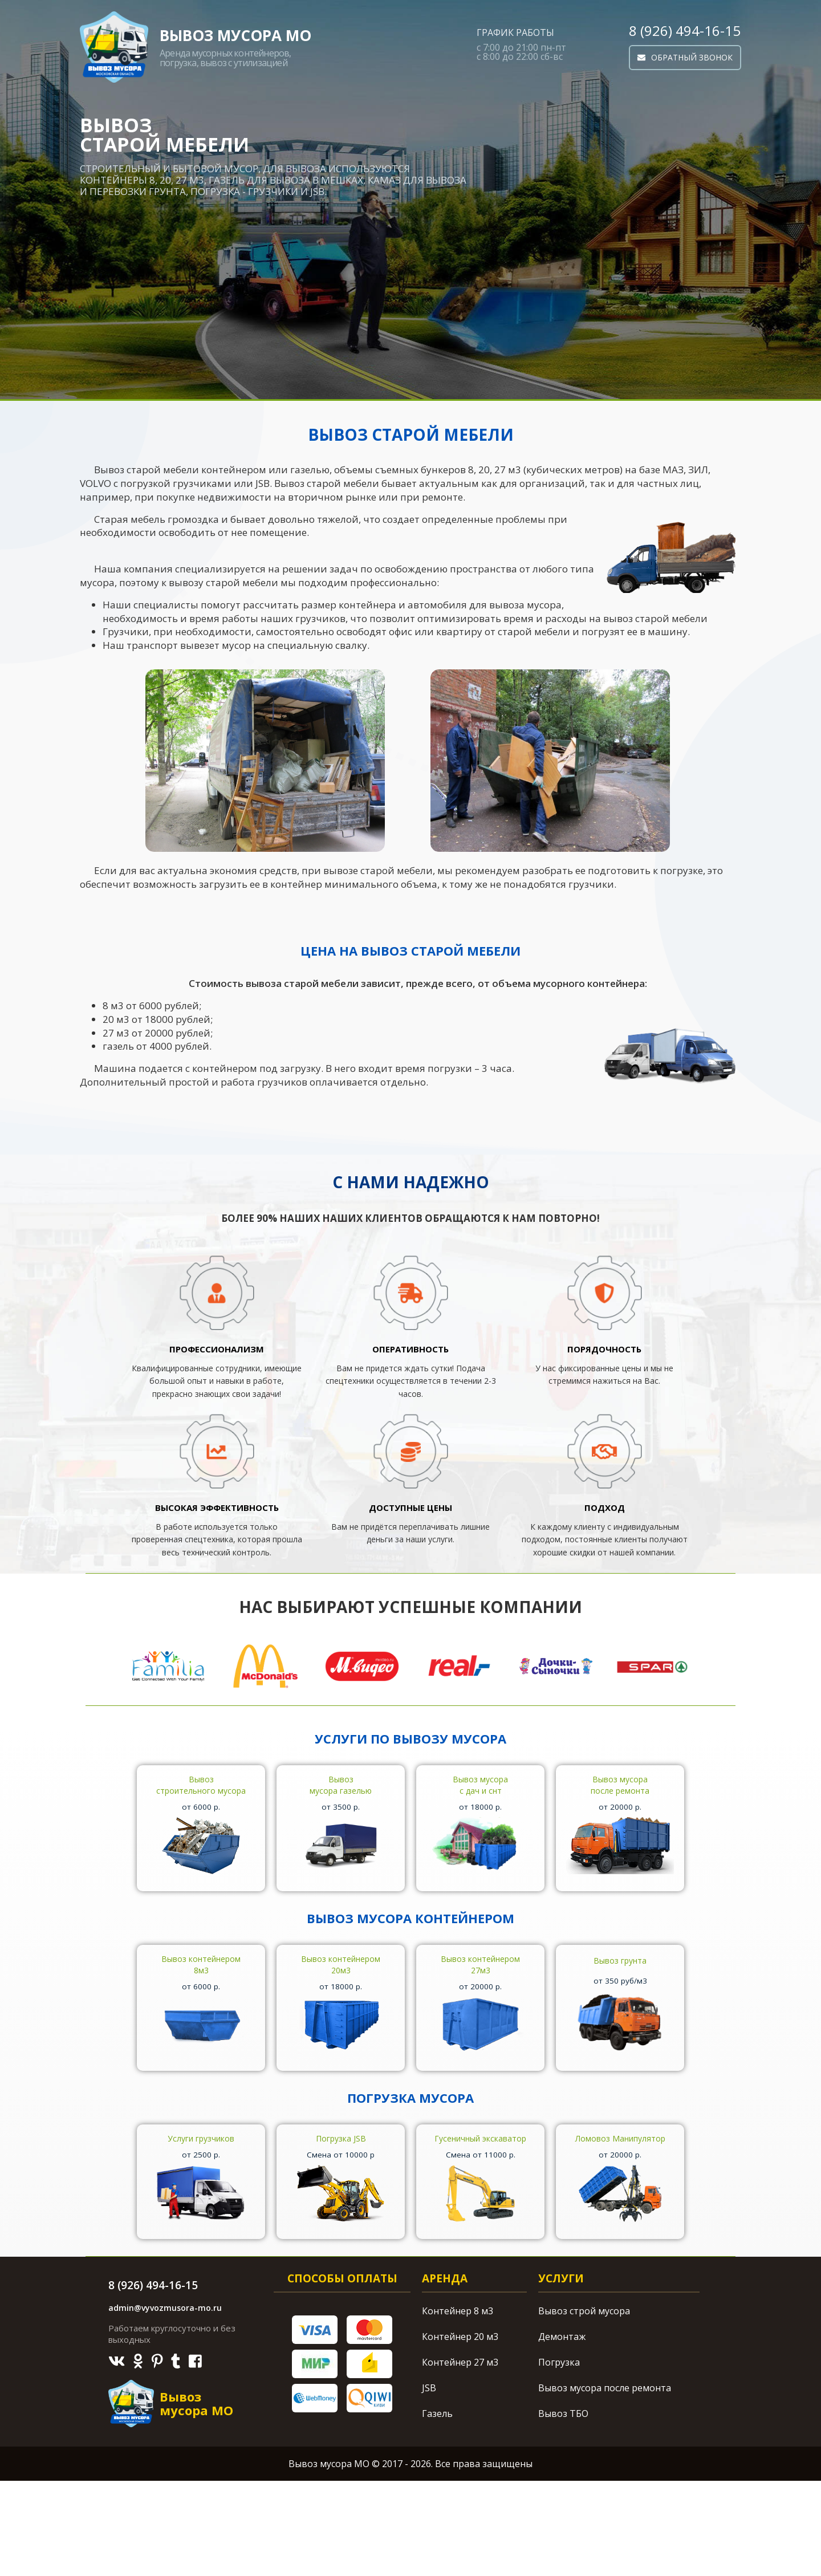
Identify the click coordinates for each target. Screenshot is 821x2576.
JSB (429, 2483)
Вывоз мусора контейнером (410, 1946)
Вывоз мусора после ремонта (604, 2483)
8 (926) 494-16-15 (685, 30)
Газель (437, 2508)
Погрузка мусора (410, 2153)
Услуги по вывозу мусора (410, 1738)
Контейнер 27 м (460, 2457)
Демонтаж (562, 2431)
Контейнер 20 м (460, 2431)
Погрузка (559, 2457)
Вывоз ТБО (563, 2508)
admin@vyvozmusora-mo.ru (165, 2403)
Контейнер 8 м (457, 2406)
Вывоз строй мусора (584, 2406)
